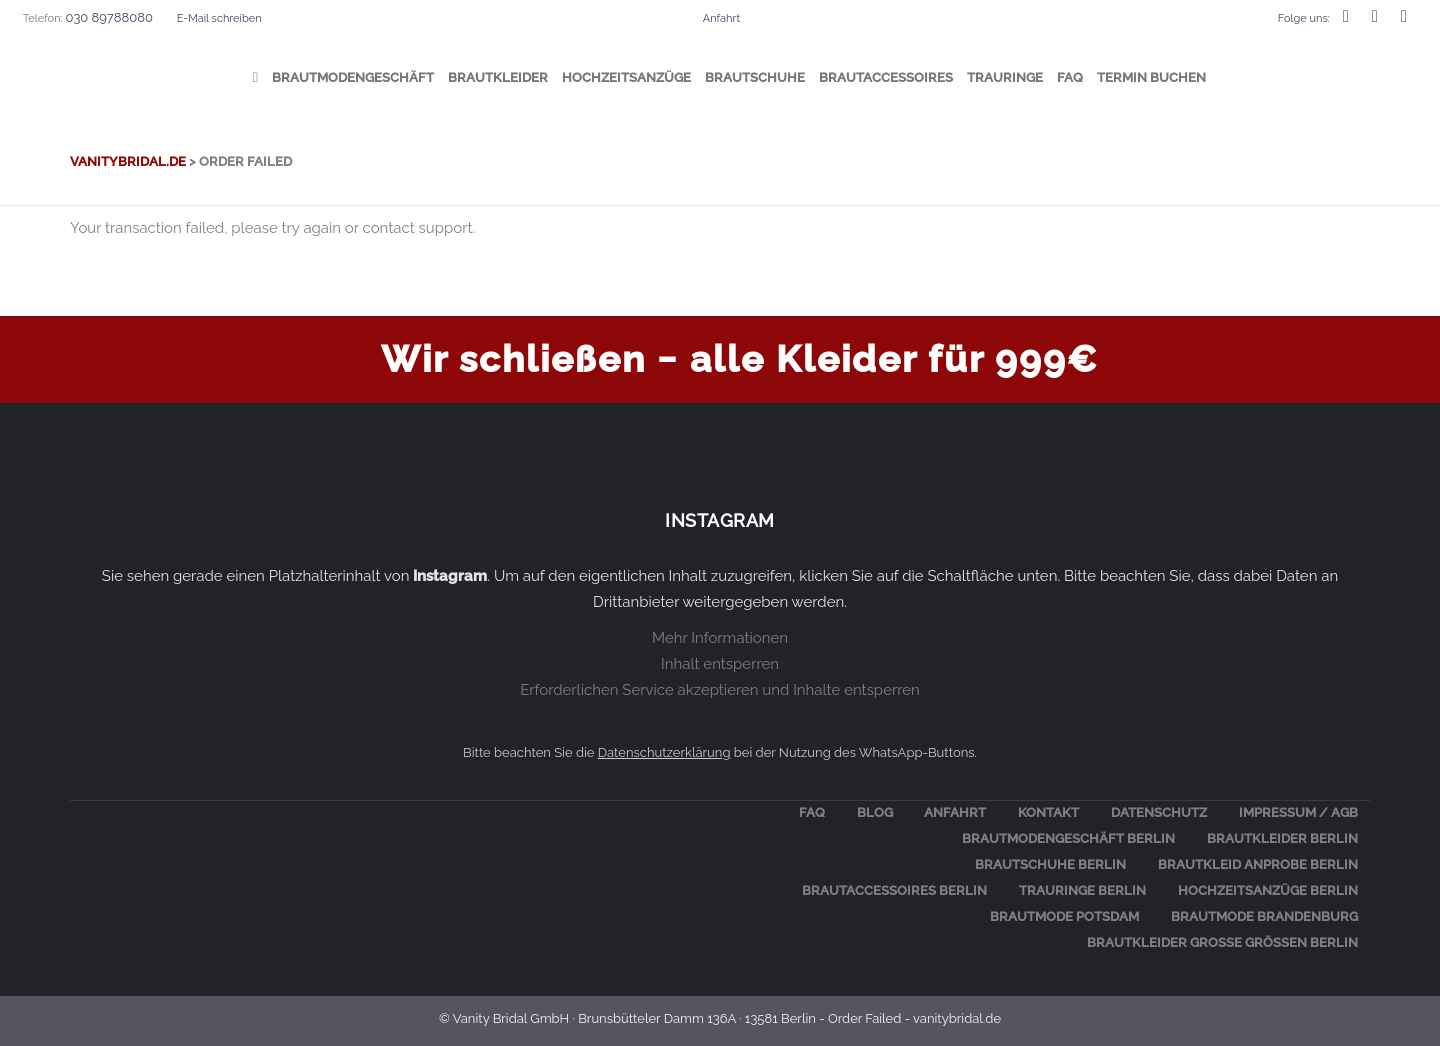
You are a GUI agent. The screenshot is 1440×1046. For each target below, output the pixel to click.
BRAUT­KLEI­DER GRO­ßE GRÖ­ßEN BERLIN (1222, 942)
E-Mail (219, 18)
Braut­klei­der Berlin (1282, 838)
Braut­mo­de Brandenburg (1264, 916)
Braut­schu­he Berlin (1050, 864)
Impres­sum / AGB (1298, 812)
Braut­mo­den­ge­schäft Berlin (1068, 838)
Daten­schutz (1159, 812)
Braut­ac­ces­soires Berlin (894, 890)
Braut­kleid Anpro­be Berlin (1258, 864)
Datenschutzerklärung (664, 752)
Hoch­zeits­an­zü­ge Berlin (1268, 890)
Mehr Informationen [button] (720, 638)
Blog (875, 812)
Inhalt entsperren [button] (720, 664)
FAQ (812, 812)
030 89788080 (108, 17)
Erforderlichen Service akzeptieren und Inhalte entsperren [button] (720, 690)
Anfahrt (721, 18)
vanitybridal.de (128, 161)
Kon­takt (1048, 812)
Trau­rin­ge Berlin (1082, 890)
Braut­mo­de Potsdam (1064, 916)
